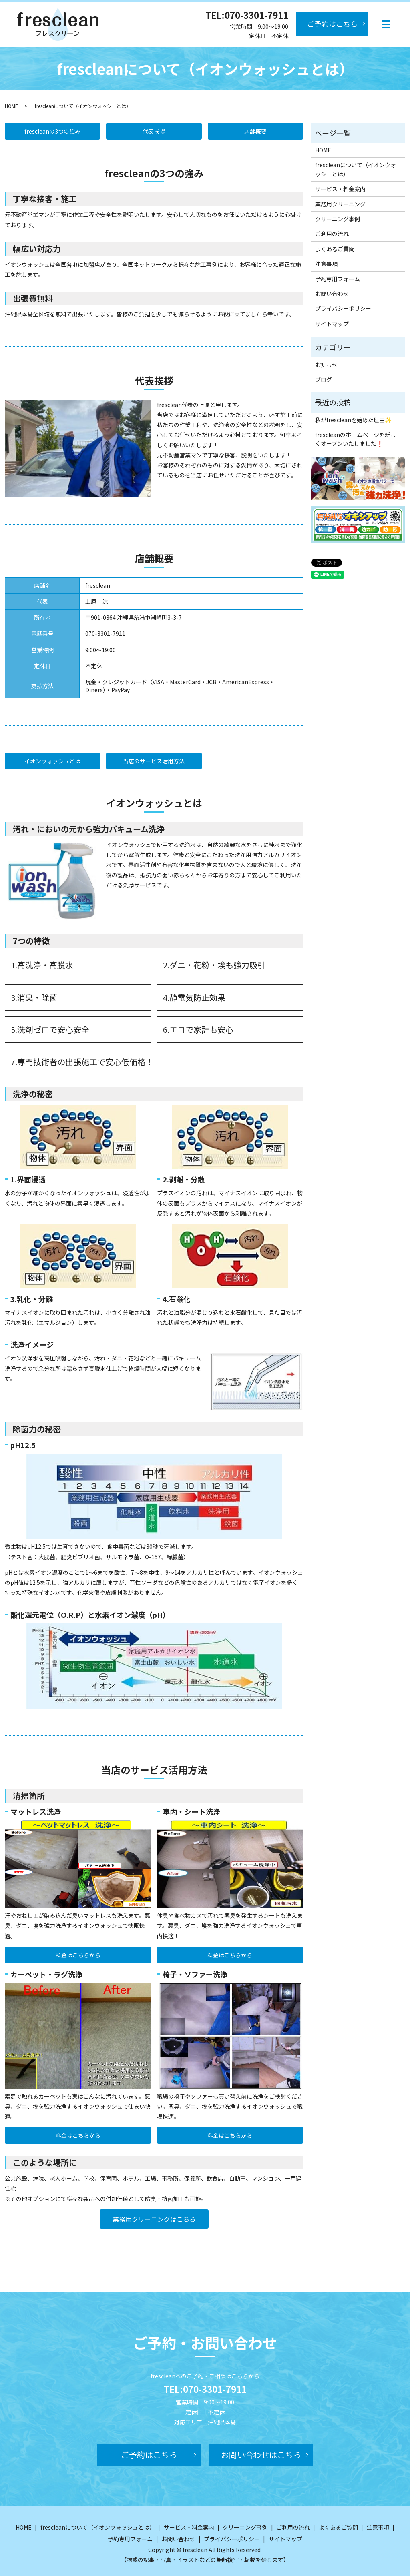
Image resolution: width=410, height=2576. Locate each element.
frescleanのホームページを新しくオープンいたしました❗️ (355, 439)
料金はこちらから (78, 1955)
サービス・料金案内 (340, 189)
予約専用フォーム (337, 279)
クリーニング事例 (337, 219)
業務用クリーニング (340, 204)
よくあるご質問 (334, 249)
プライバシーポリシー (343, 308)
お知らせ (326, 365)
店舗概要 (255, 131)
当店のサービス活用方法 (154, 761)
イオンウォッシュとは (52, 761)
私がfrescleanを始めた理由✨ (353, 420)
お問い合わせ (332, 294)
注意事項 (326, 264)
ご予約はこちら (332, 23)
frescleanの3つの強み (52, 131)
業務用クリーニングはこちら (154, 2219)
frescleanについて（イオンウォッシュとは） (355, 169)
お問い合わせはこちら (261, 2454)
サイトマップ (332, 324)
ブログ (323, 379)
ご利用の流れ (332, 234)
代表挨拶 (154, 131)
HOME (11, 105)
